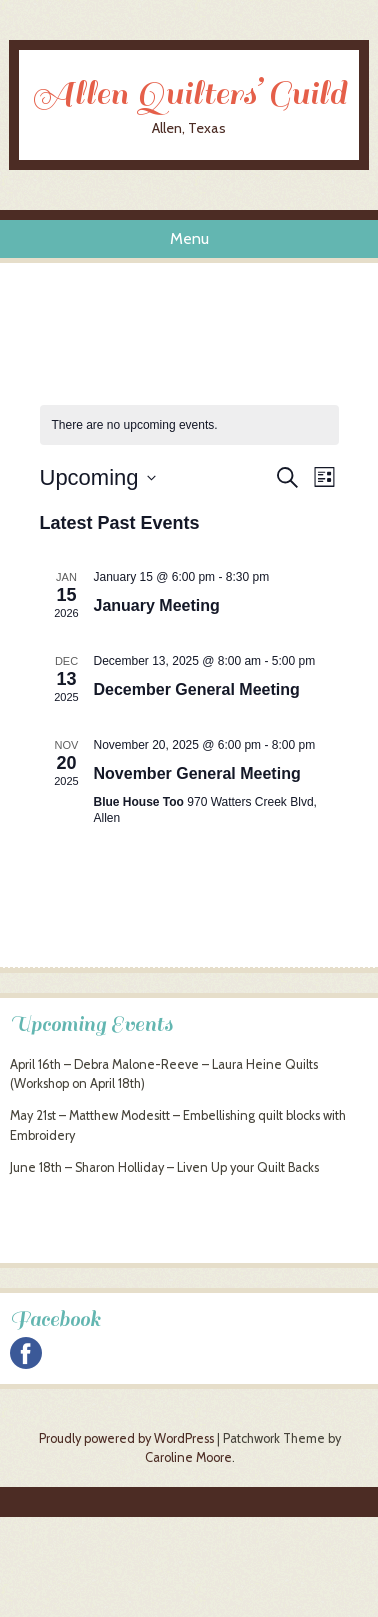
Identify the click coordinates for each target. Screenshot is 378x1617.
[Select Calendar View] (324, 477)
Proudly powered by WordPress (126, 1438)
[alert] (135, 425)
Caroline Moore (188, 1457)
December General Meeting (197, 689)
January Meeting (157, 605)
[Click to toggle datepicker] (98, 477)
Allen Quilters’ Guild (189, 94)
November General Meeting (197, 773)
